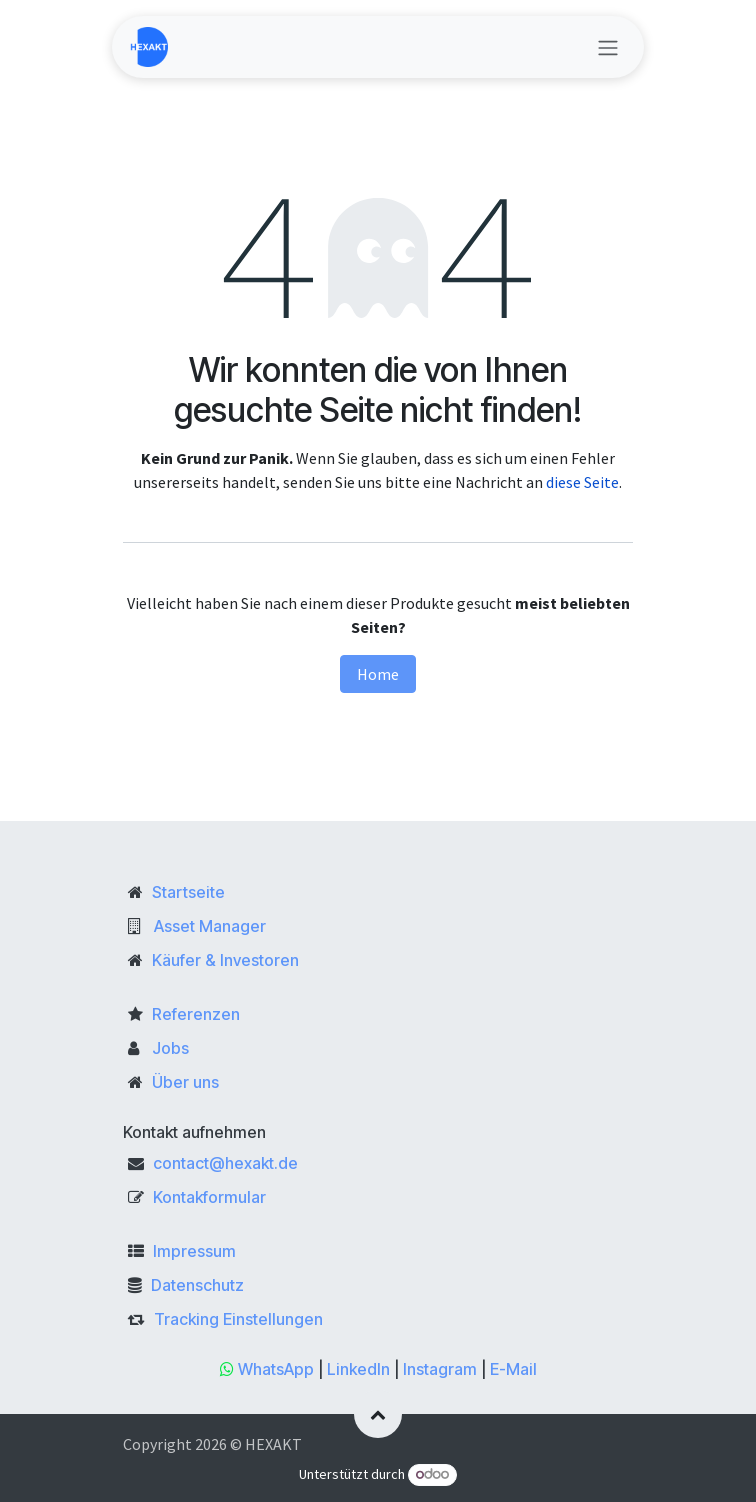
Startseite (188, 892)
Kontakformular (209, 1197)
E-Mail (513, 1369)
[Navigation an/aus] (608, 47)
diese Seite (582, 482)
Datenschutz (197, 1285)
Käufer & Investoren (225, 960)
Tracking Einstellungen (238, 1319)
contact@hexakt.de (225, 1163)
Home (378, 674)
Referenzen (196, 1014)
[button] (378, 1414)
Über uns (185, 1082)
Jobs (170, 1048)
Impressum (194, 1251)
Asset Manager (210, 926)
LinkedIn (358, 1369)
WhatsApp (276, 1369)
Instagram (440, 1369)
